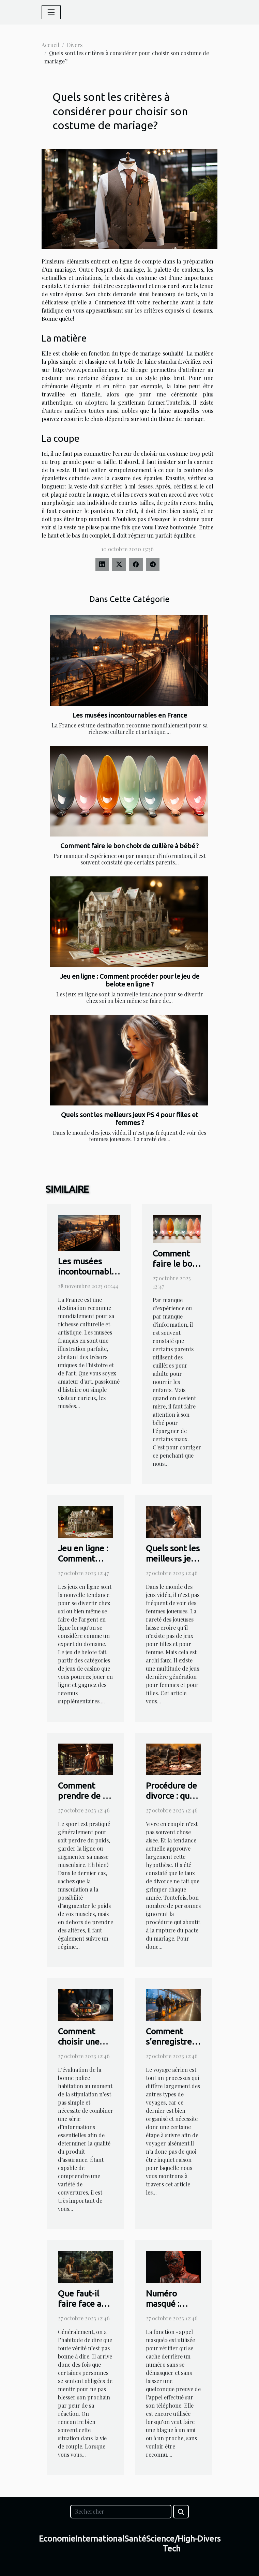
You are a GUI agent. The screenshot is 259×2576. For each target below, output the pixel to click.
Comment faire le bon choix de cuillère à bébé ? (129, 845)
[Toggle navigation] (51, 12)
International (99, 2538)
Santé (135, 2538)
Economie (57, 2538)
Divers (74, 44)
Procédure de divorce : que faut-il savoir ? (173, 1796)
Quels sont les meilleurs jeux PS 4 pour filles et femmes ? (129, 1118)
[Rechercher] (120, 2511)
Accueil (50, 44)
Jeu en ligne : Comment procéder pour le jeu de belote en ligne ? (129, 980)
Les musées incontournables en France (129, 715)
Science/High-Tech (172, 2543)
